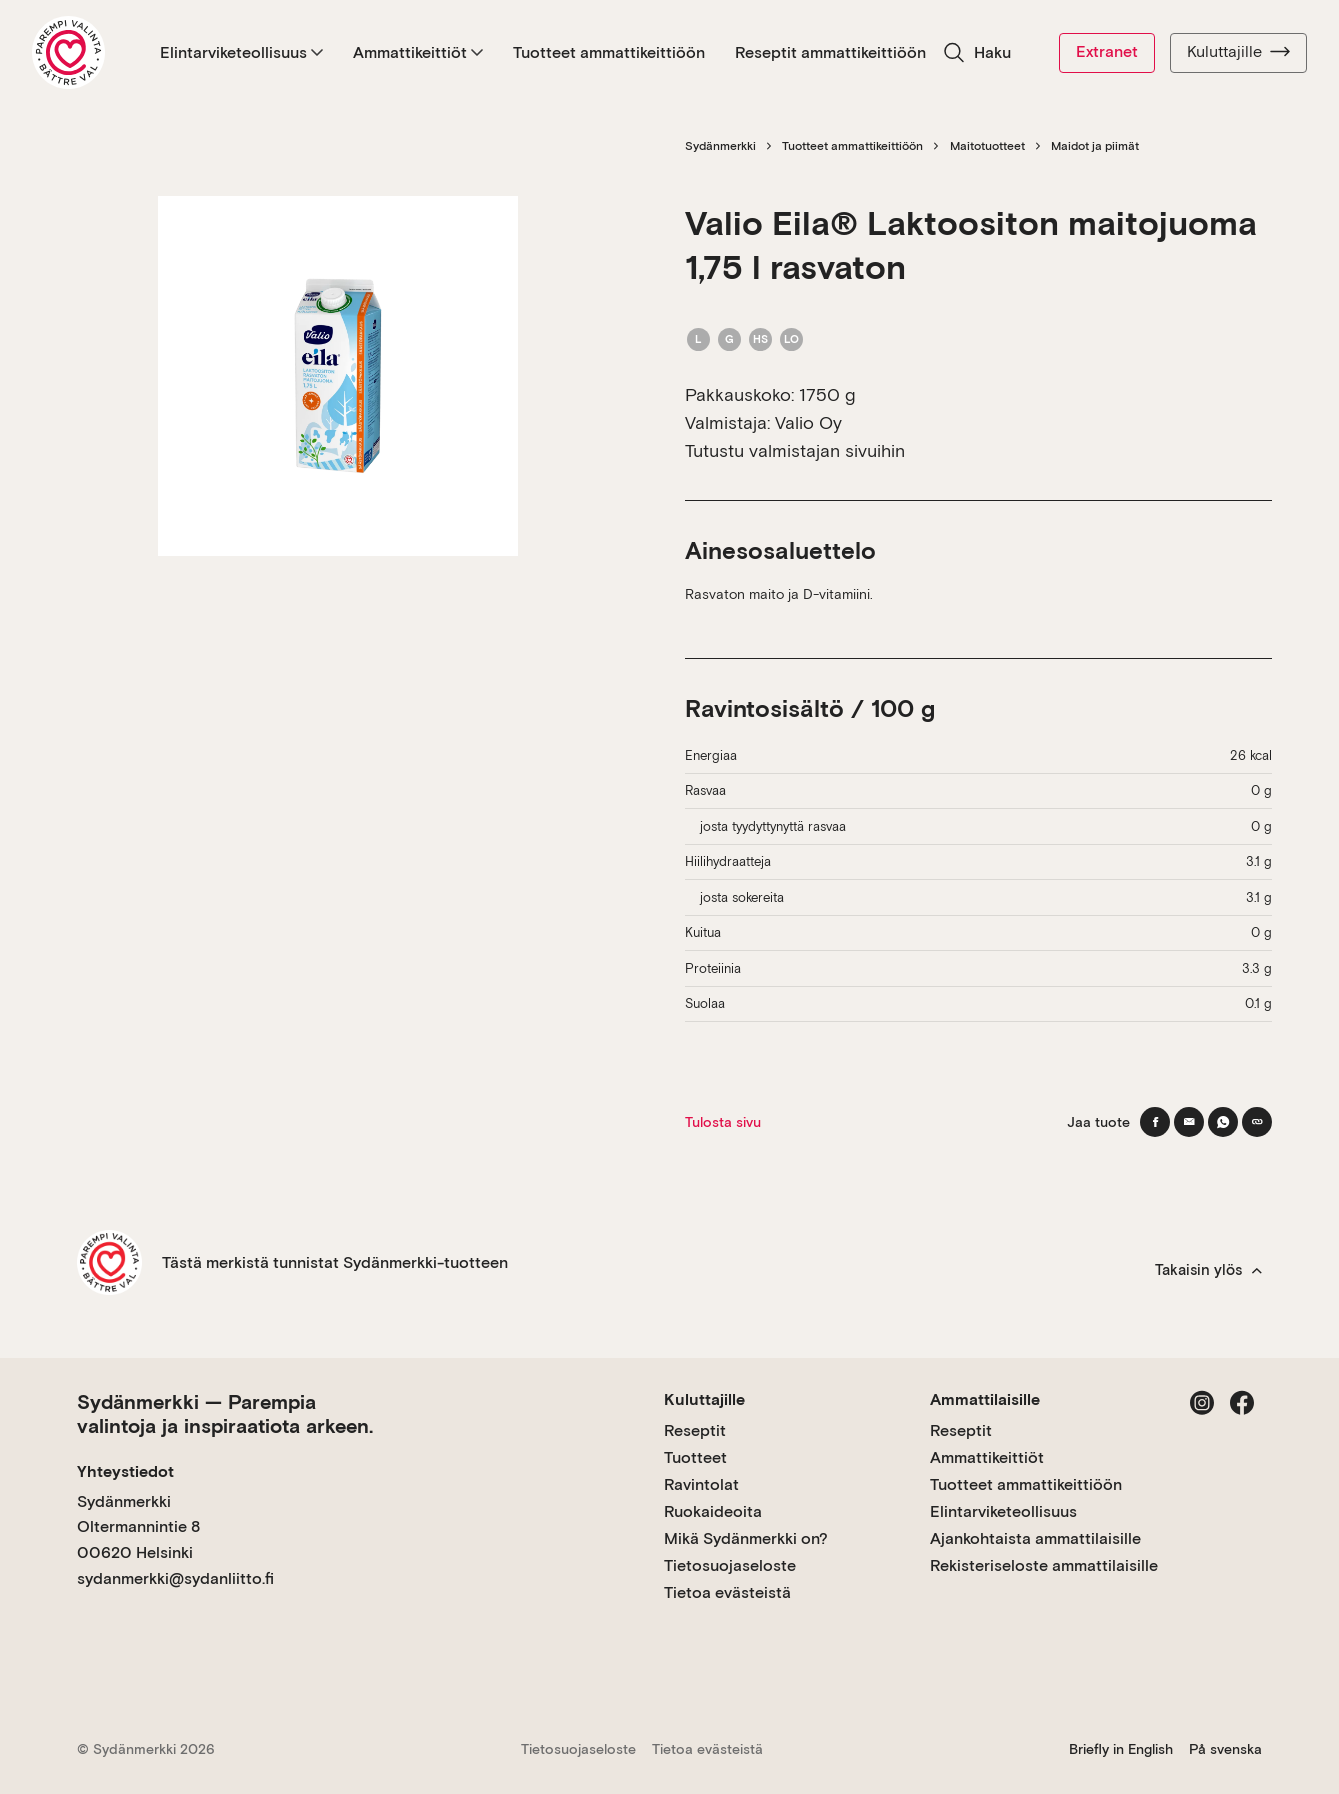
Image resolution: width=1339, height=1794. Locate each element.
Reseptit (695, 1430)
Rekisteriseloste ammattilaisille (1044, 1565)
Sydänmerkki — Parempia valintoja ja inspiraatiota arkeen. (225, 1414)
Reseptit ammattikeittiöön (830, 52)
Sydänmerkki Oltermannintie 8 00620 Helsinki (138, 1527)
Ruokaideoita (713, 1511)
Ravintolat (701, 1484)
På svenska (1225, 1749)
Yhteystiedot (125, 1471)
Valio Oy (808, 422)
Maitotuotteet (987, 146)
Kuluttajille (1238, 52)
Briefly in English (1121, 1749)
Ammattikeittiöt (418, 52)
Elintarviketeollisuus (241, 52)
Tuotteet (695, 1457)
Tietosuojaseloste (730, 1565)
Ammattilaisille (985, 1399)
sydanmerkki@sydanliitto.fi (175, 1578)
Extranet (1107, 51)
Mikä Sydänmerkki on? (746, 1538)
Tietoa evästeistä (727, 1592)
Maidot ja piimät (1095, 146)
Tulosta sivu (723, 1122)
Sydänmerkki (720, 146)
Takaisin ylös (1208, 1270)
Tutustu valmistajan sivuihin (795, 450)
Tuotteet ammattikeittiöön (609, 52)
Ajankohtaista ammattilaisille (1035, 1538)
